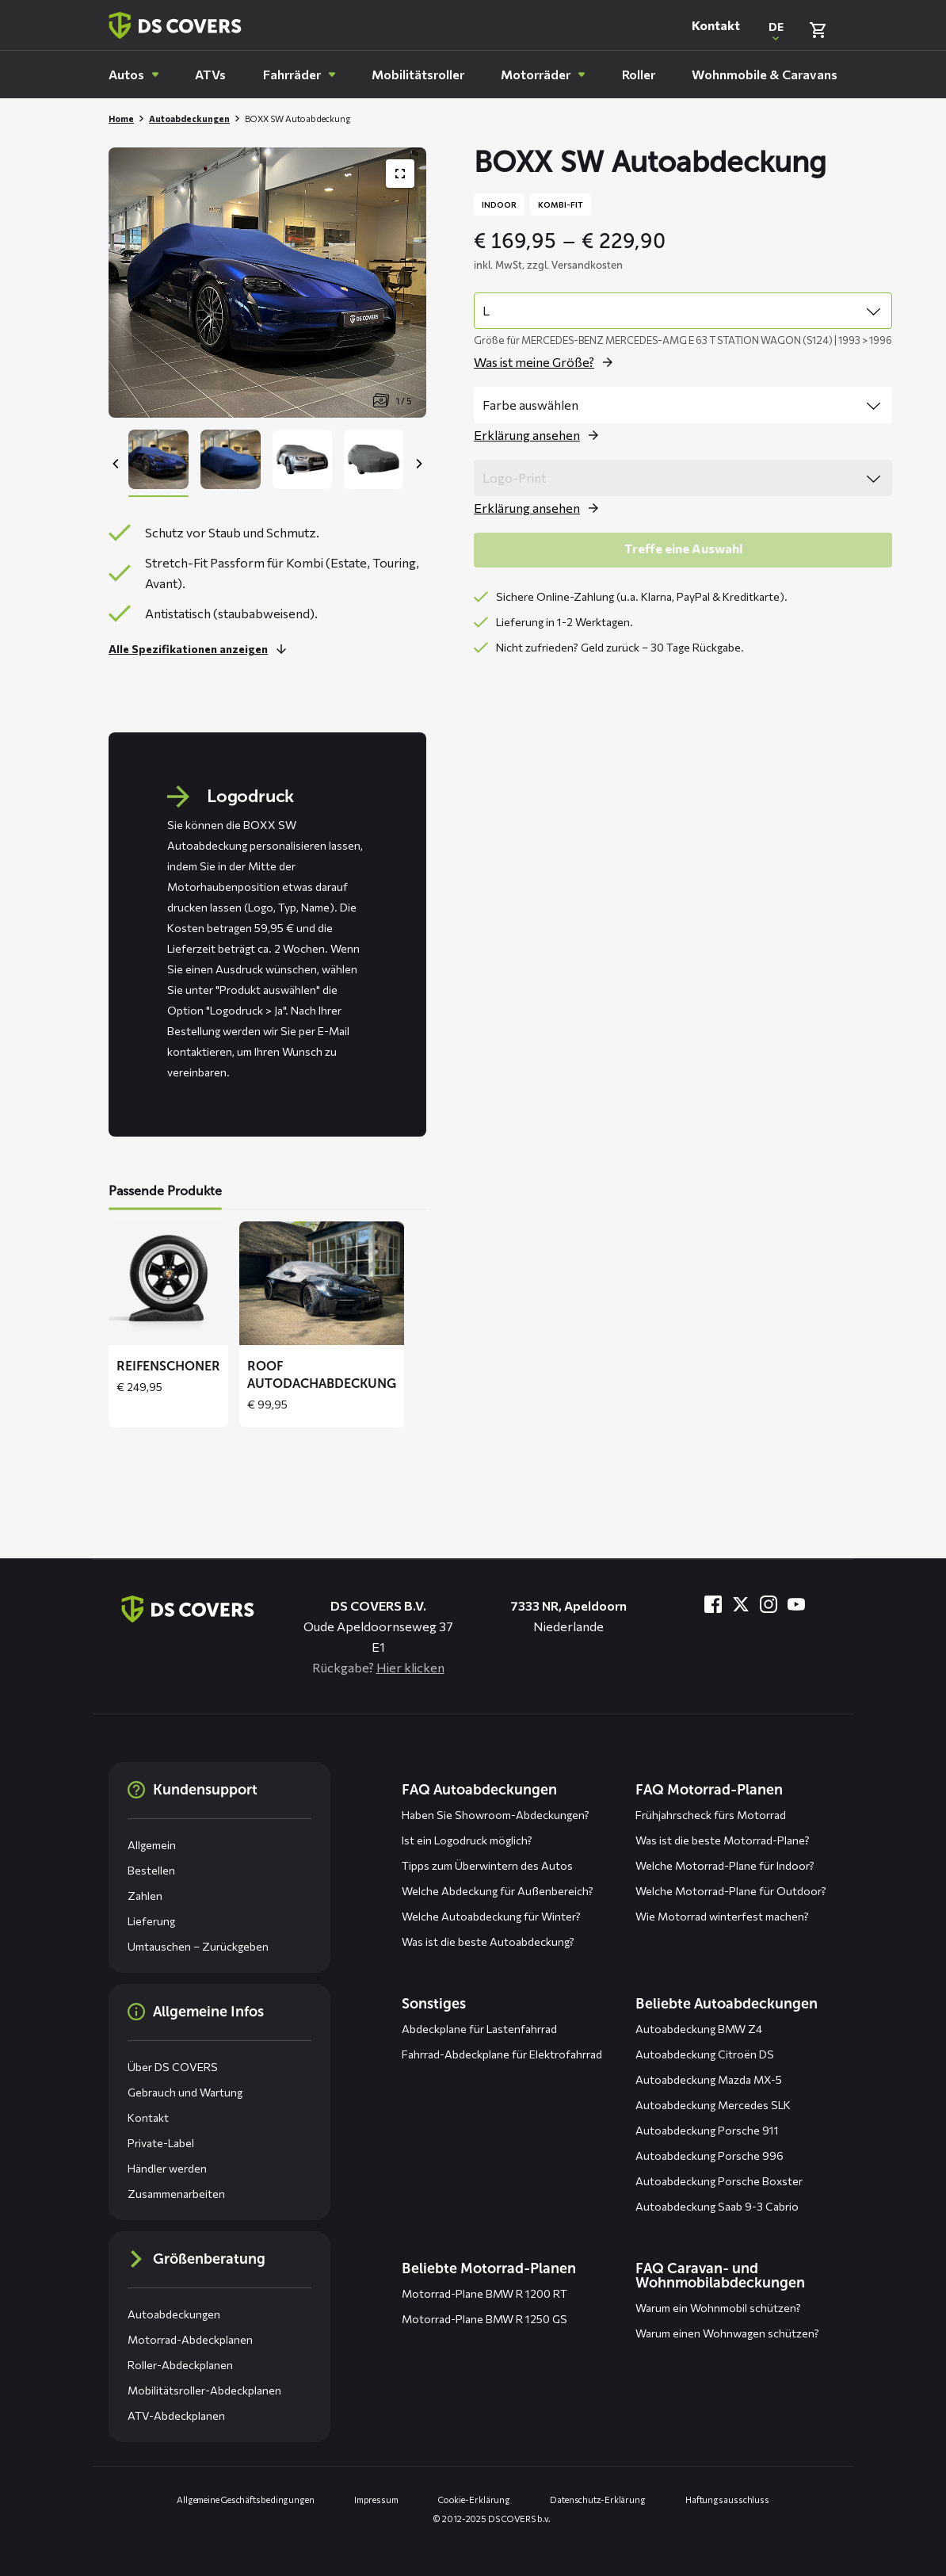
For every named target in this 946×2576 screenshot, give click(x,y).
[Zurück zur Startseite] (175, 25)
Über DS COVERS (173, 2066)
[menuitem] (133, 74)
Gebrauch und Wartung (185, 2092)
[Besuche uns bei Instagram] (768, 1604)
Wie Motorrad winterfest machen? (722, 1916)
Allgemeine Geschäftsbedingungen (246, 2499)
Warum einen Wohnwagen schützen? (727, 2333)
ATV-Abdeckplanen (176, 2415)
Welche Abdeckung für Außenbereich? (497, 1891)
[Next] (418, 464)
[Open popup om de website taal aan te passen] (775, 30)
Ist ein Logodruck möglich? (467, 1840)
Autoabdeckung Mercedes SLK (713, 2105)
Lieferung (151, 1921)
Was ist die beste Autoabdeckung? (488, 1941)
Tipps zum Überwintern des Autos (487, 1865)
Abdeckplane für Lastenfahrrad (479, 2028)
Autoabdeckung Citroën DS (704, 2054)
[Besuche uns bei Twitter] (741, 1604)
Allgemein (152, 1845)
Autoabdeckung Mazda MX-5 (708, 2079)
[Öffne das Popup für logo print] (540, 508)
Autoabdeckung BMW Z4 (698, 2028)
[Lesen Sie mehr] (202, 649)
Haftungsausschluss (727, 2499)
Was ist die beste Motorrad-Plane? (722, 1840)
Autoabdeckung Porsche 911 (707, 2130)
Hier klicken (410, 1667)
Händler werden (167, 2168)
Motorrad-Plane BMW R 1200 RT (484, 2293)
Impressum (376, 2499)
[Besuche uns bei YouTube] (796, 1604)
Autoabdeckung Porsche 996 (709, 2155)
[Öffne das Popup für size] (547, 362)
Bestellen (151, 1870)
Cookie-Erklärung (474, 2499)
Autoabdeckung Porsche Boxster (719, 2181)
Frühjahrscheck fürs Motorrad (710, 1814)
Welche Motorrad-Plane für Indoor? (724, 1865)
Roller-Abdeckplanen (180, 2365)
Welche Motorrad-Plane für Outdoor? (730, 1891)
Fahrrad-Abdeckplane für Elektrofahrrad (502, 2054)
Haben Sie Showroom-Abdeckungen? (495, 1814)
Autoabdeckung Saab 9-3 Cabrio (717, 2206)
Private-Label (161, 2143)
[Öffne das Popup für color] (540, 435)
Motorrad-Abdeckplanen (190, 2339)
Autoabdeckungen (189, 118)
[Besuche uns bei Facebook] (713, 1604)
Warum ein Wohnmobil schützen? (718, 2307)
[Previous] (116, 464)
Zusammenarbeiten (176, 2193)
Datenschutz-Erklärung (598, 2499)
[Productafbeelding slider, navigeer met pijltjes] (267, 282)
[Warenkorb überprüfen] (817, 30)
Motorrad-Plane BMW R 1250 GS (484, 2319)
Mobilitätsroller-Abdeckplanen (204, 2390)
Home (121, 118)
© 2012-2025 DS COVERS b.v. (491, 2518)
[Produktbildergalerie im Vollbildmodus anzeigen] (400, 173)
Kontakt (716, 24)
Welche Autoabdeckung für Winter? (491, 1916)
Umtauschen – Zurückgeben (198, 1946)
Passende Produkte (165, 1190)
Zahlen (145, 1895)
